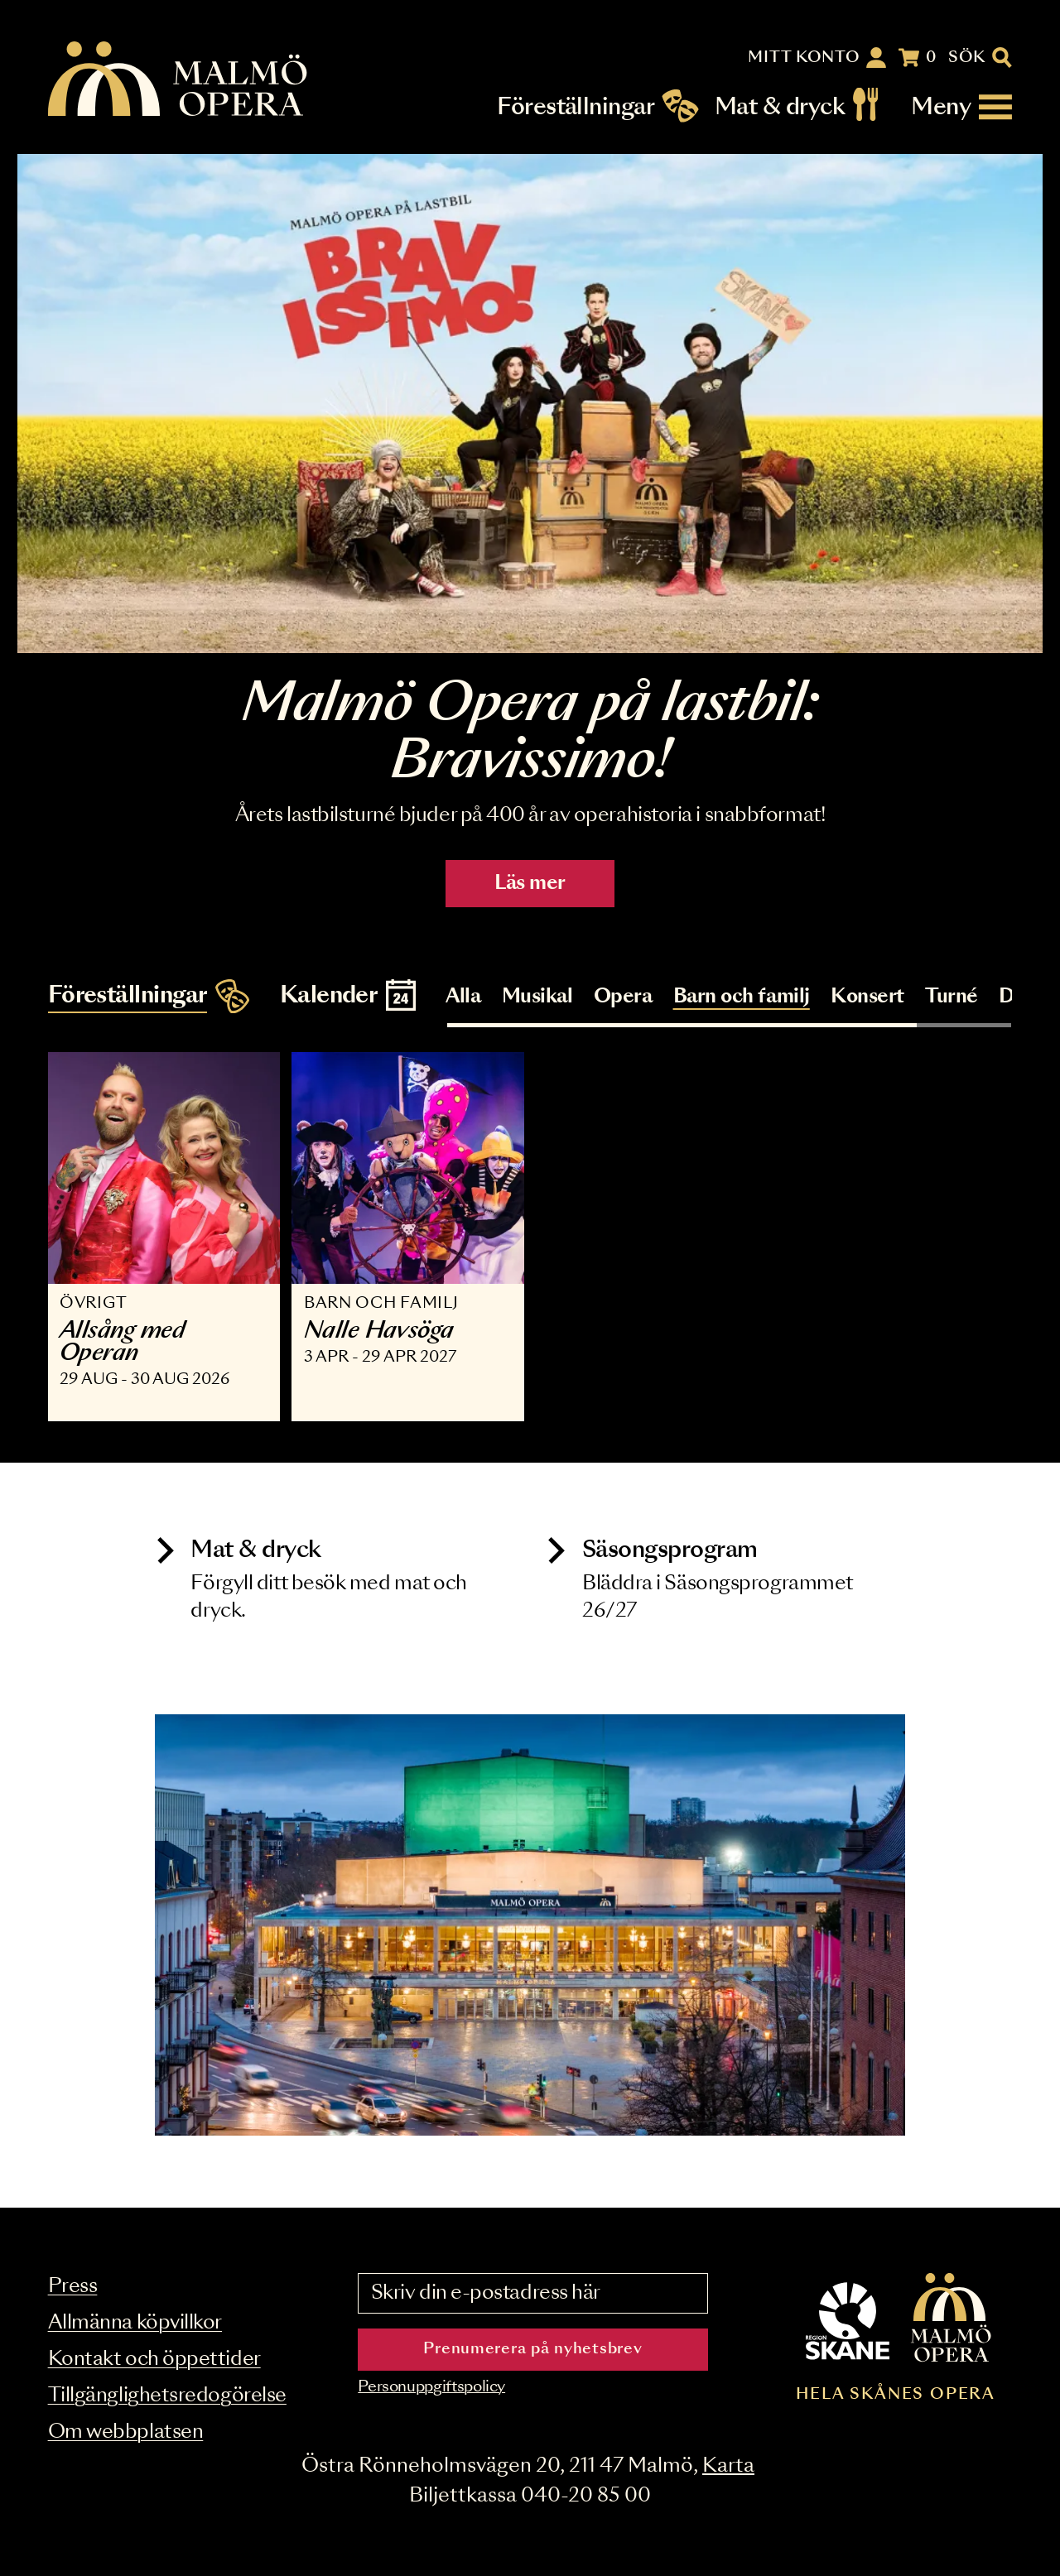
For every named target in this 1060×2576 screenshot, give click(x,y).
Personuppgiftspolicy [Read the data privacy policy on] (431, 2387)
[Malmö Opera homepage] (179, 79)
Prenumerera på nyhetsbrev (532, 2349)
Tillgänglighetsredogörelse (167, 2395)
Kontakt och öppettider (154, 2359)
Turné (951, 997)
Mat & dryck (780, 107)
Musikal (537, 997)
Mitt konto (804, 57)
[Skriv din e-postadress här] (532, 2293)
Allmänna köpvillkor (135, 2323)
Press (73, 2286)
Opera (623, 997)
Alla (463, 997)
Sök (966, 57)
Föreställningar (575, 107)
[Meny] (961, 107)
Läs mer (530, 883)
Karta (728, 2466)
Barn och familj (741, 997)
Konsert (867, 997)
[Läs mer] (530, 403)
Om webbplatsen (126, 2432)
